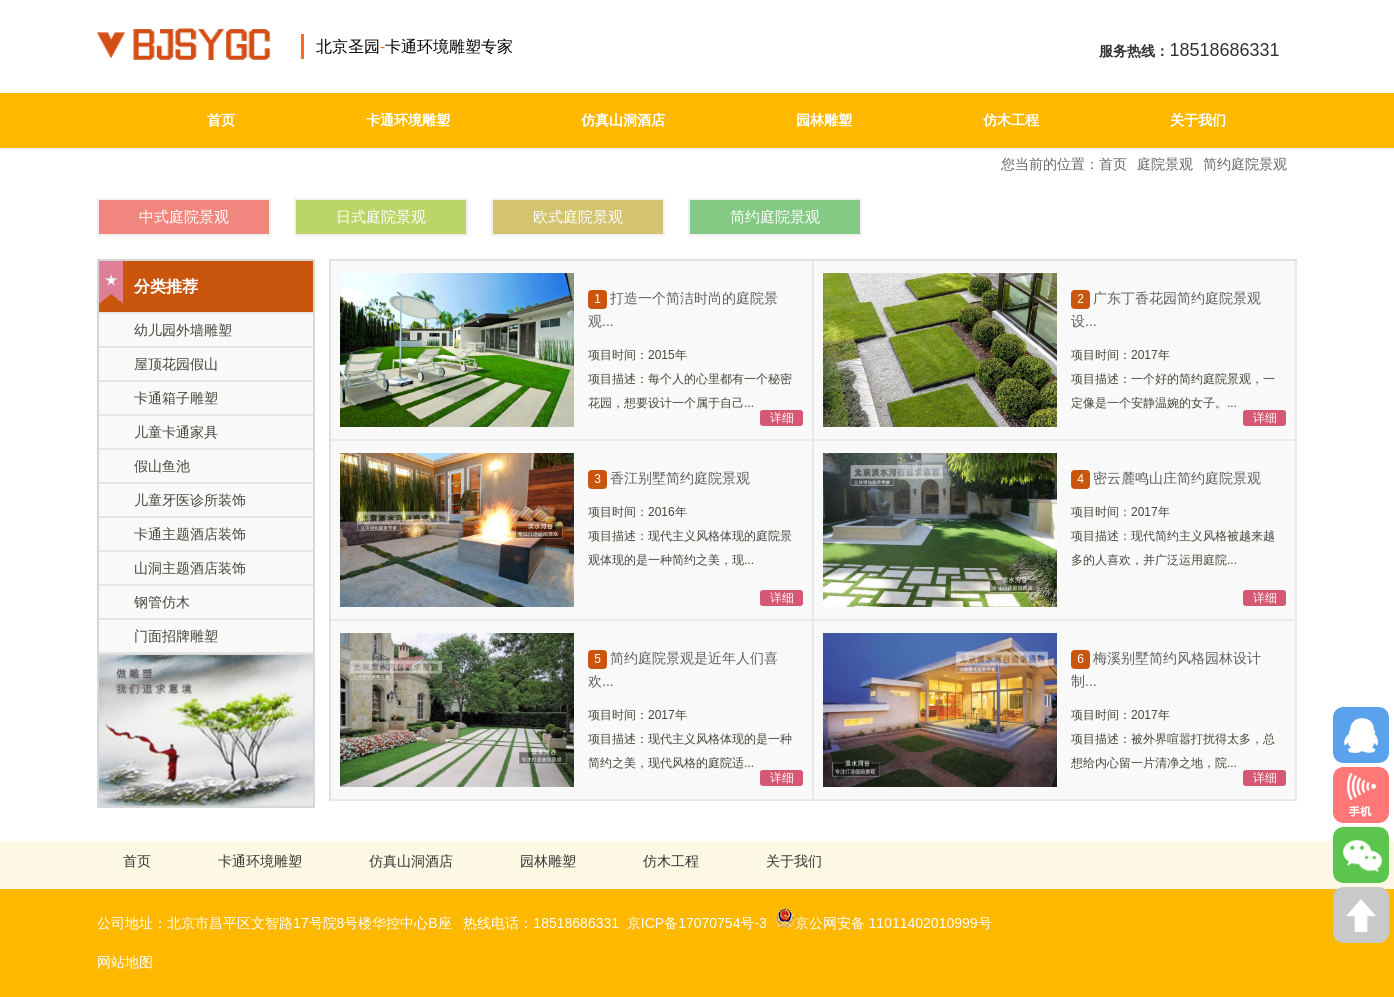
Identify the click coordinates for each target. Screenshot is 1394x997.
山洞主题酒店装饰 (190, 568)
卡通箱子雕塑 (176, 398)
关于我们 (1198, 120)
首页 (221, 120)
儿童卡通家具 (176, 432)
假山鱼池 (162, 466)
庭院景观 (1165, 164)
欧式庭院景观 (578, 216)
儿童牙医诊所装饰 (190, 500)
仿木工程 (1011, 120)
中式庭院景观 (184, 216)
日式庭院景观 (381, 216)
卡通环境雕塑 (408, 120)
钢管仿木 (162, 602)
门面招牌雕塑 (176, 636)
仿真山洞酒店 (623, 120)
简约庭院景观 (1245, 164)
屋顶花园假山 (176, 364)
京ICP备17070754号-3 (697, 923)
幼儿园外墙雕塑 (183, 330)
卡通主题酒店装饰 (190, 534)
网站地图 (125, 962)
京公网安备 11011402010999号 (883, 918)
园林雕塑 (824, 120)
